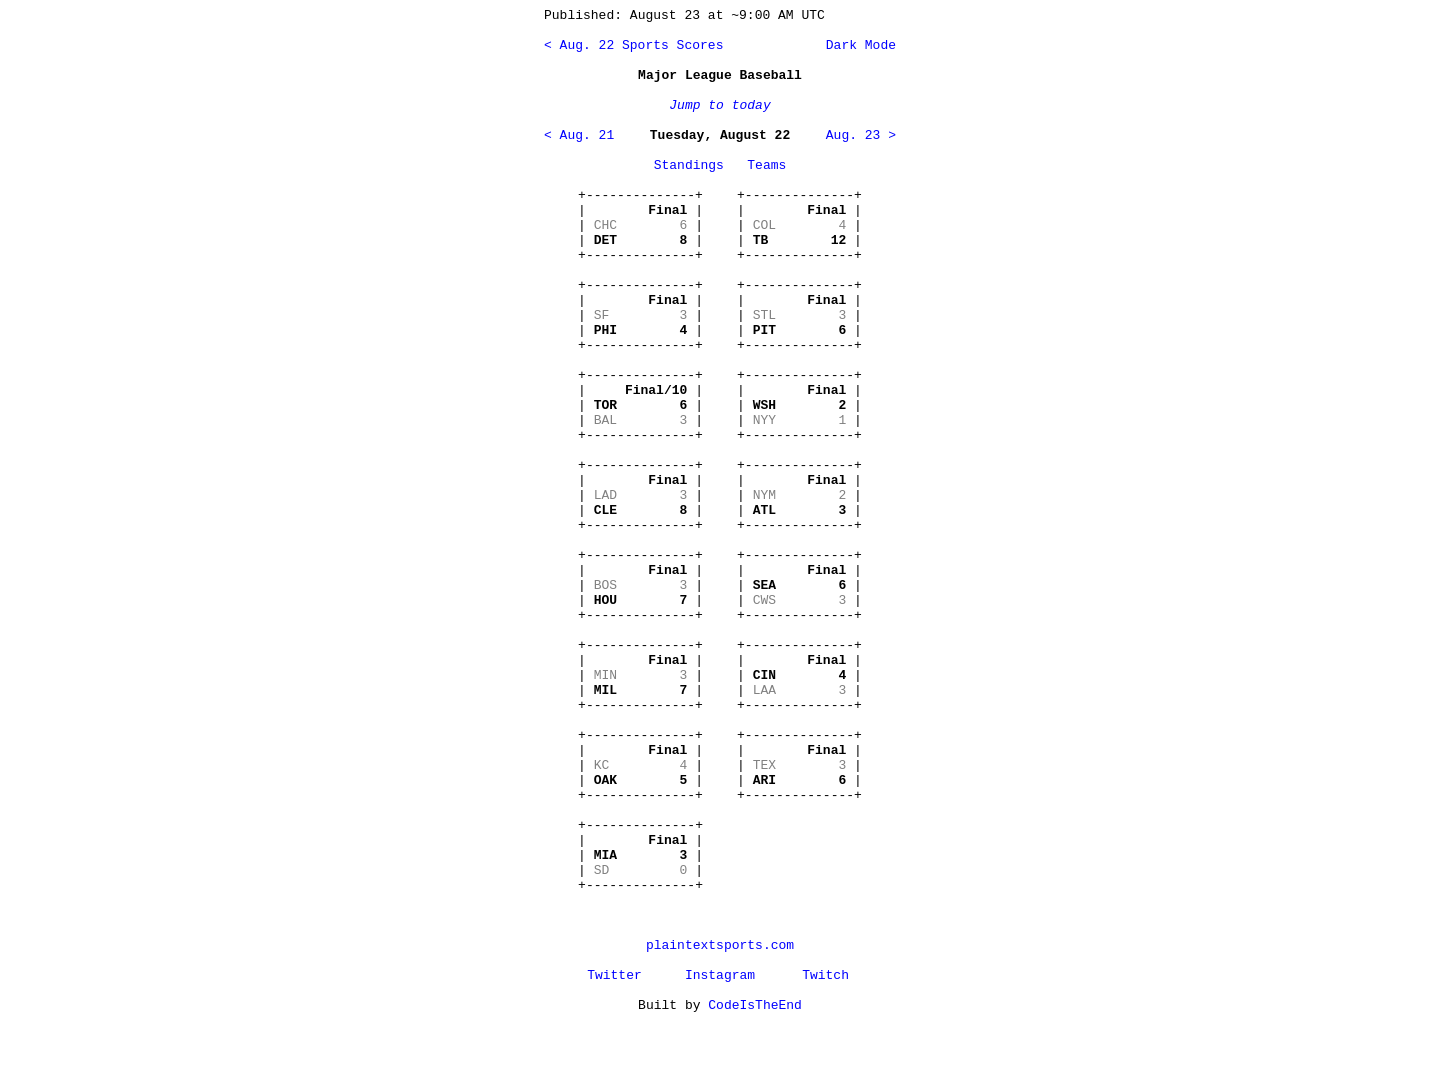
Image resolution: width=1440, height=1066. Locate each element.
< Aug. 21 (579, 135)
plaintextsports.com (720, 945)
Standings (689, 165)
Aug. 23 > (861, 135)
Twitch (825, 975)
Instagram (720, 975)
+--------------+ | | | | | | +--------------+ (640, 225)
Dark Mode (857, 45)
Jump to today (719, 105)
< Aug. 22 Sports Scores (633, 45)
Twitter (614, 975)
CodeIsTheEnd (755, 1005)
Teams (766, 165)
